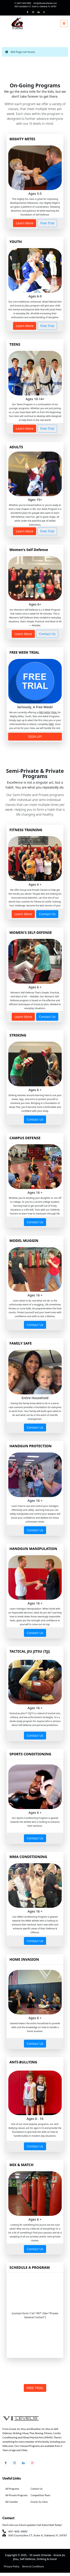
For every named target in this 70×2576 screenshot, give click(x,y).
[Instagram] (33, 12)
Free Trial (47, 223)
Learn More (24, 223)
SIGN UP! (35, 736)
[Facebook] (27, 12)
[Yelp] (44, 12)
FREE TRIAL (35, 2388)
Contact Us (47, 634)
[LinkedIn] (38, 12)
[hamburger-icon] (64, 23)
